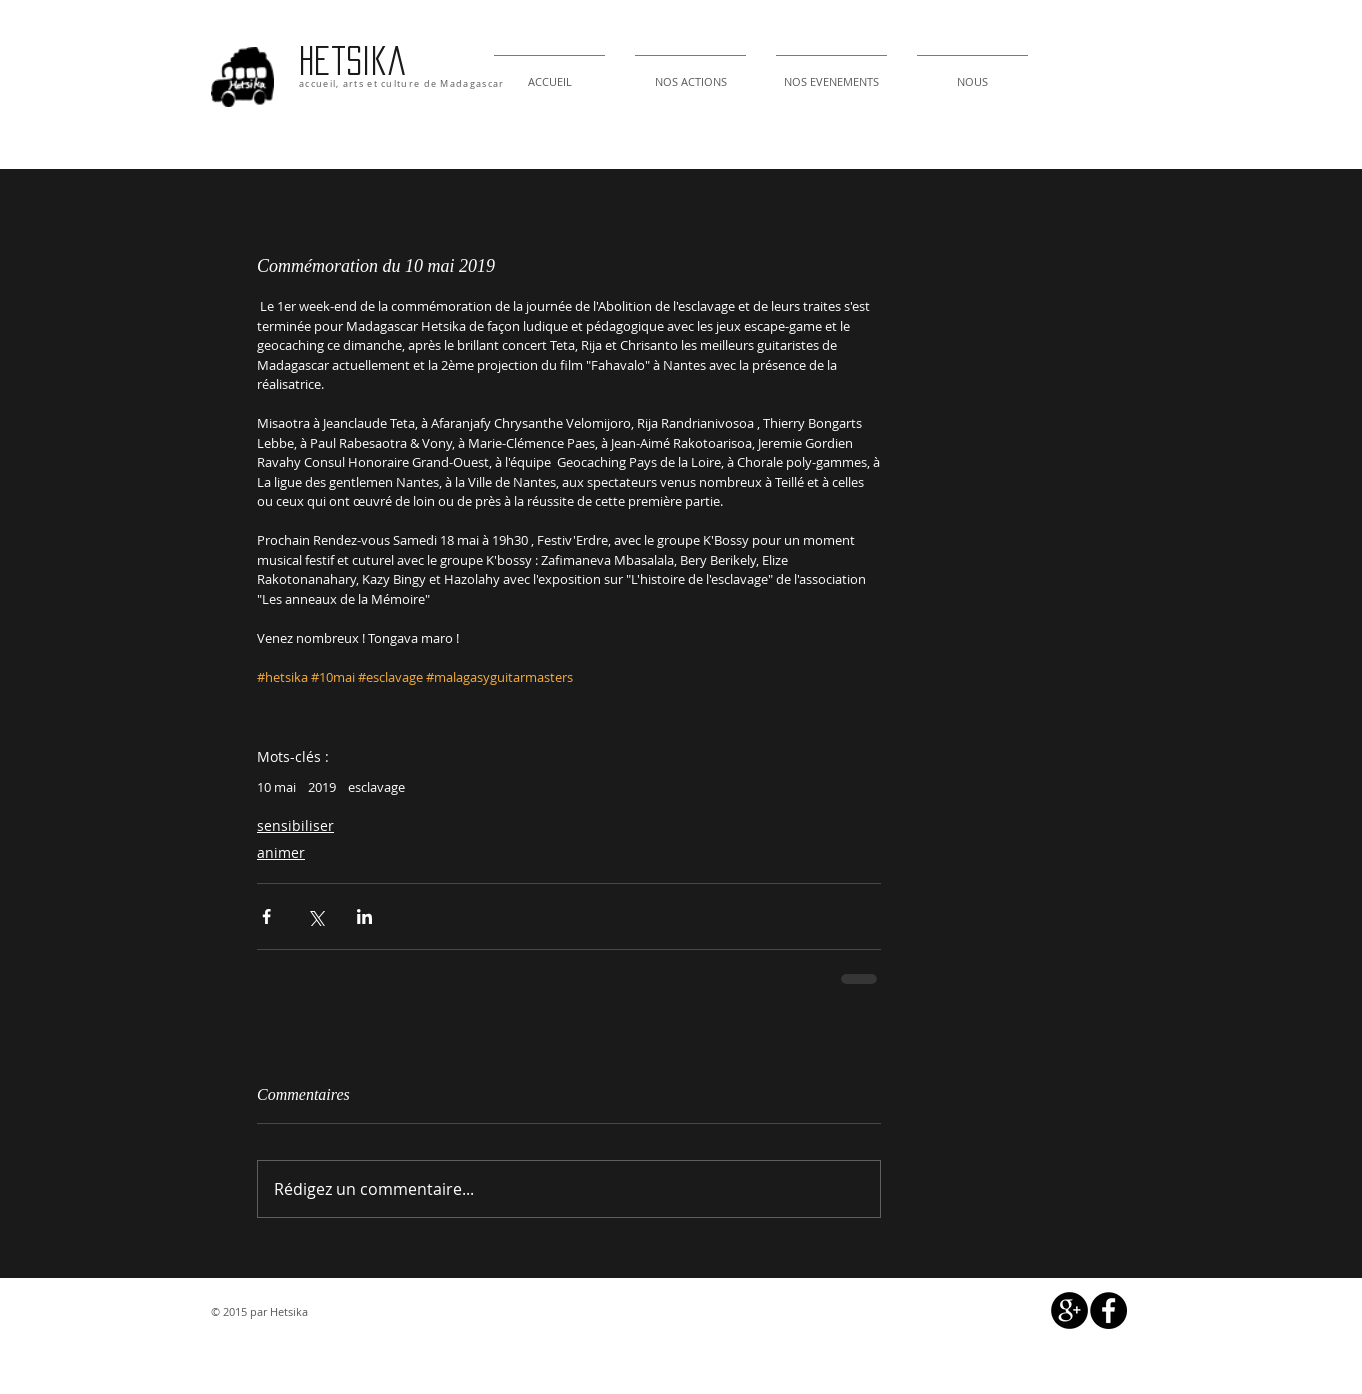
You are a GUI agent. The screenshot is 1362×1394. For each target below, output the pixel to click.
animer (281, 852)
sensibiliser (295, 825)
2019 (322, 787)
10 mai (276, 787)
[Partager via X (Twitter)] (315, 916)
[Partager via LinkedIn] (364, 916)
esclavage (376, 787)
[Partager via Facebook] (266, 916)
